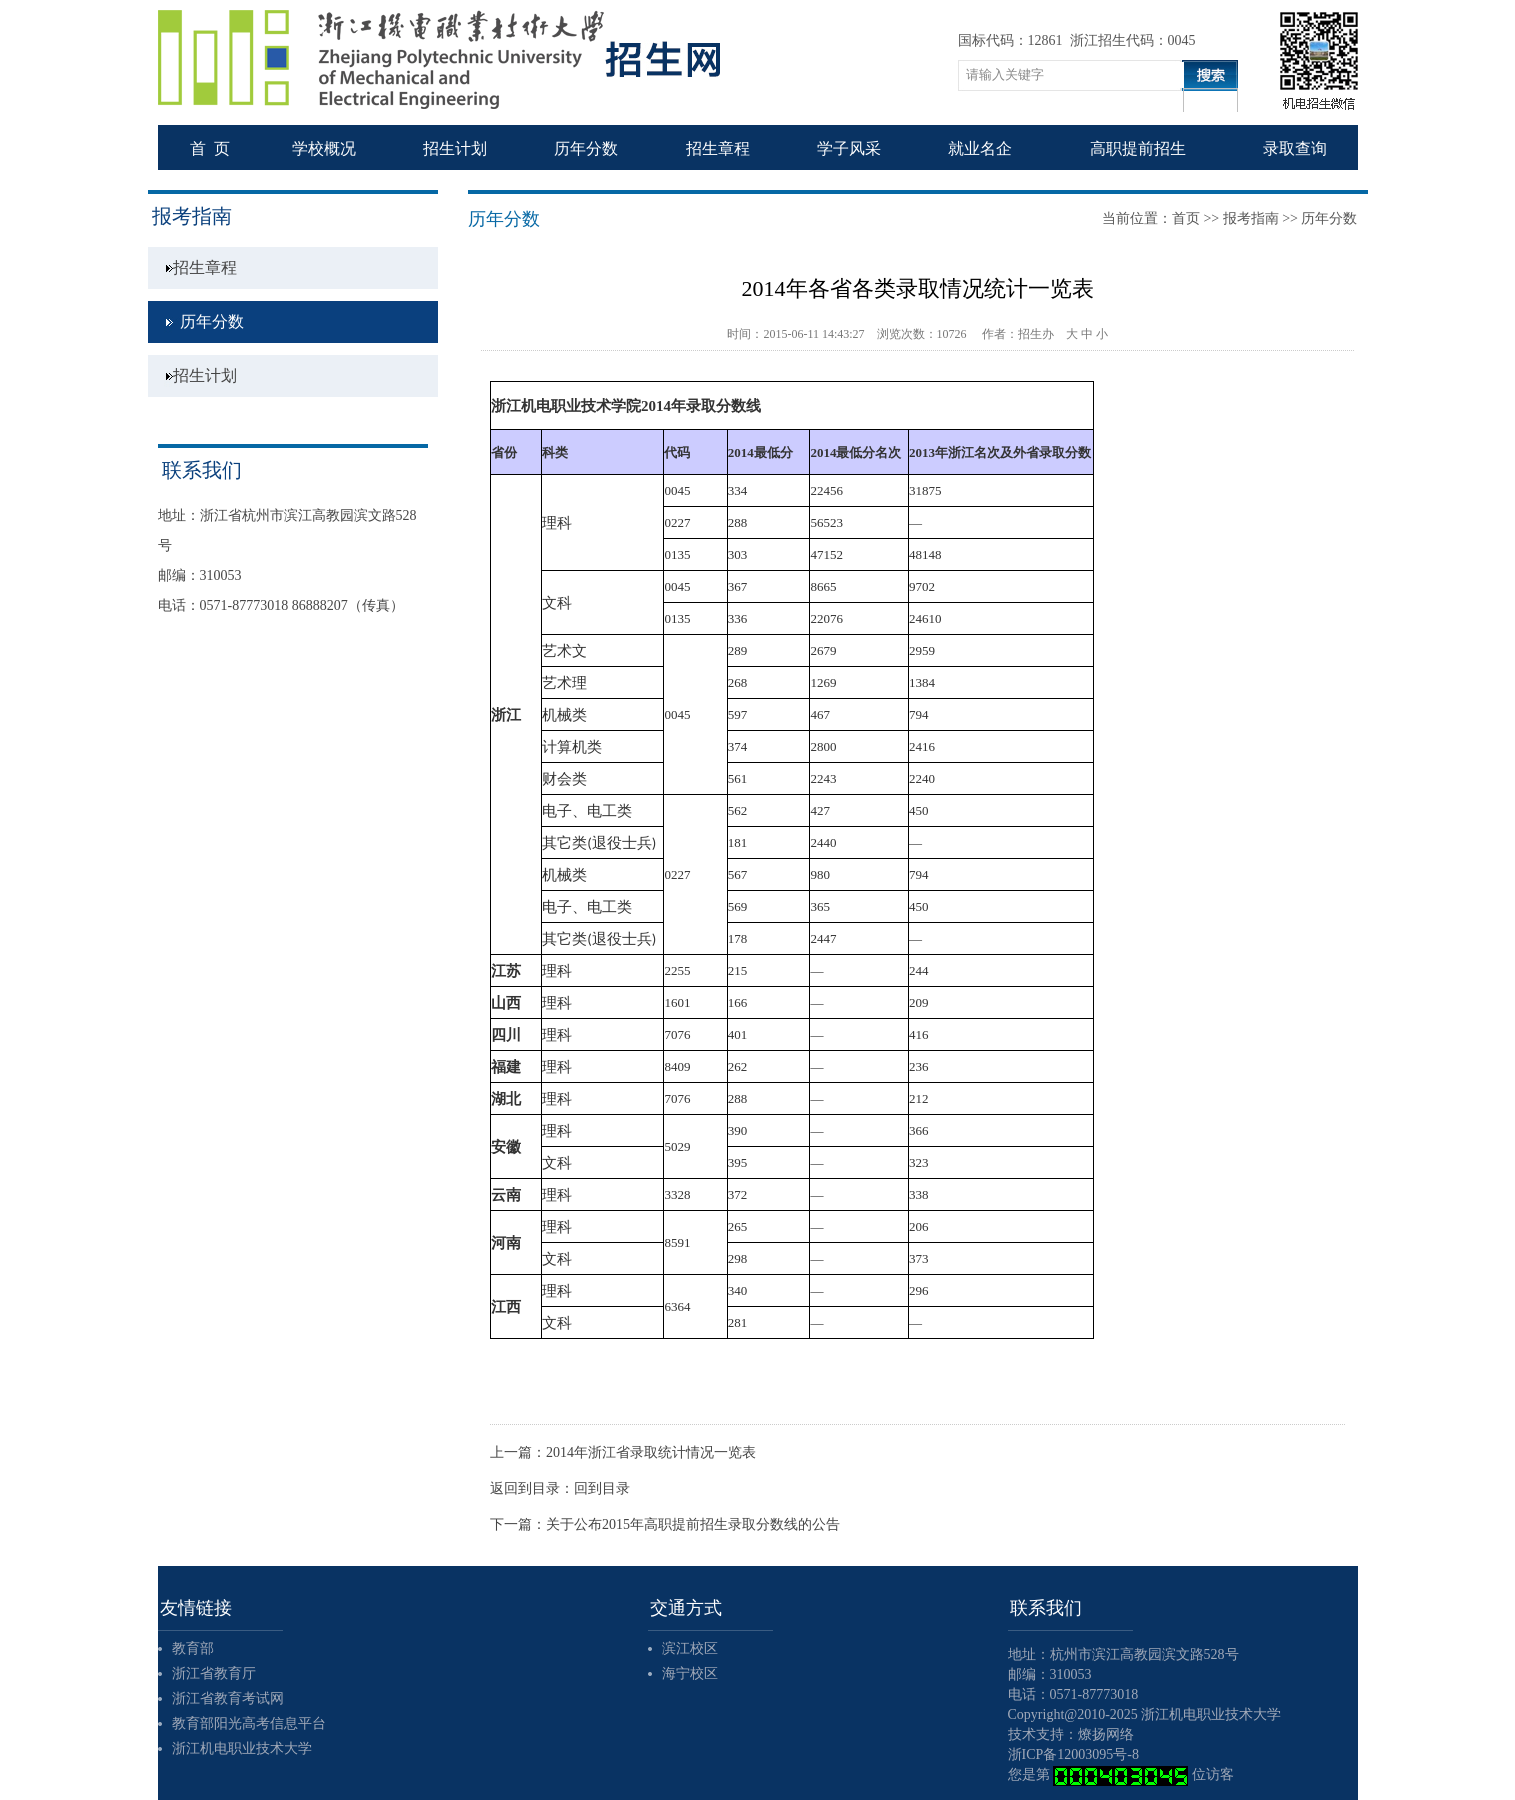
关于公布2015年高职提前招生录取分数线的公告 (693, 1524)
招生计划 (205, 375)
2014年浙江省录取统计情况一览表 (651, 1452)
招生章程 (205, 267)
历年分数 (212, 321)
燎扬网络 (1106, 1734)
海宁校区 (690, 1673)
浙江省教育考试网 (228, 1698)
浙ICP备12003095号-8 (1073, 1754)
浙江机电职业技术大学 (242, 1748)
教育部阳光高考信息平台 (249, 1723)
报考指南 (1251, 218)
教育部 (193, 1648)
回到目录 (602, 1488)
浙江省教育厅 (214, 1673)
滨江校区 (690, 1648)
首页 (1186, 218)
